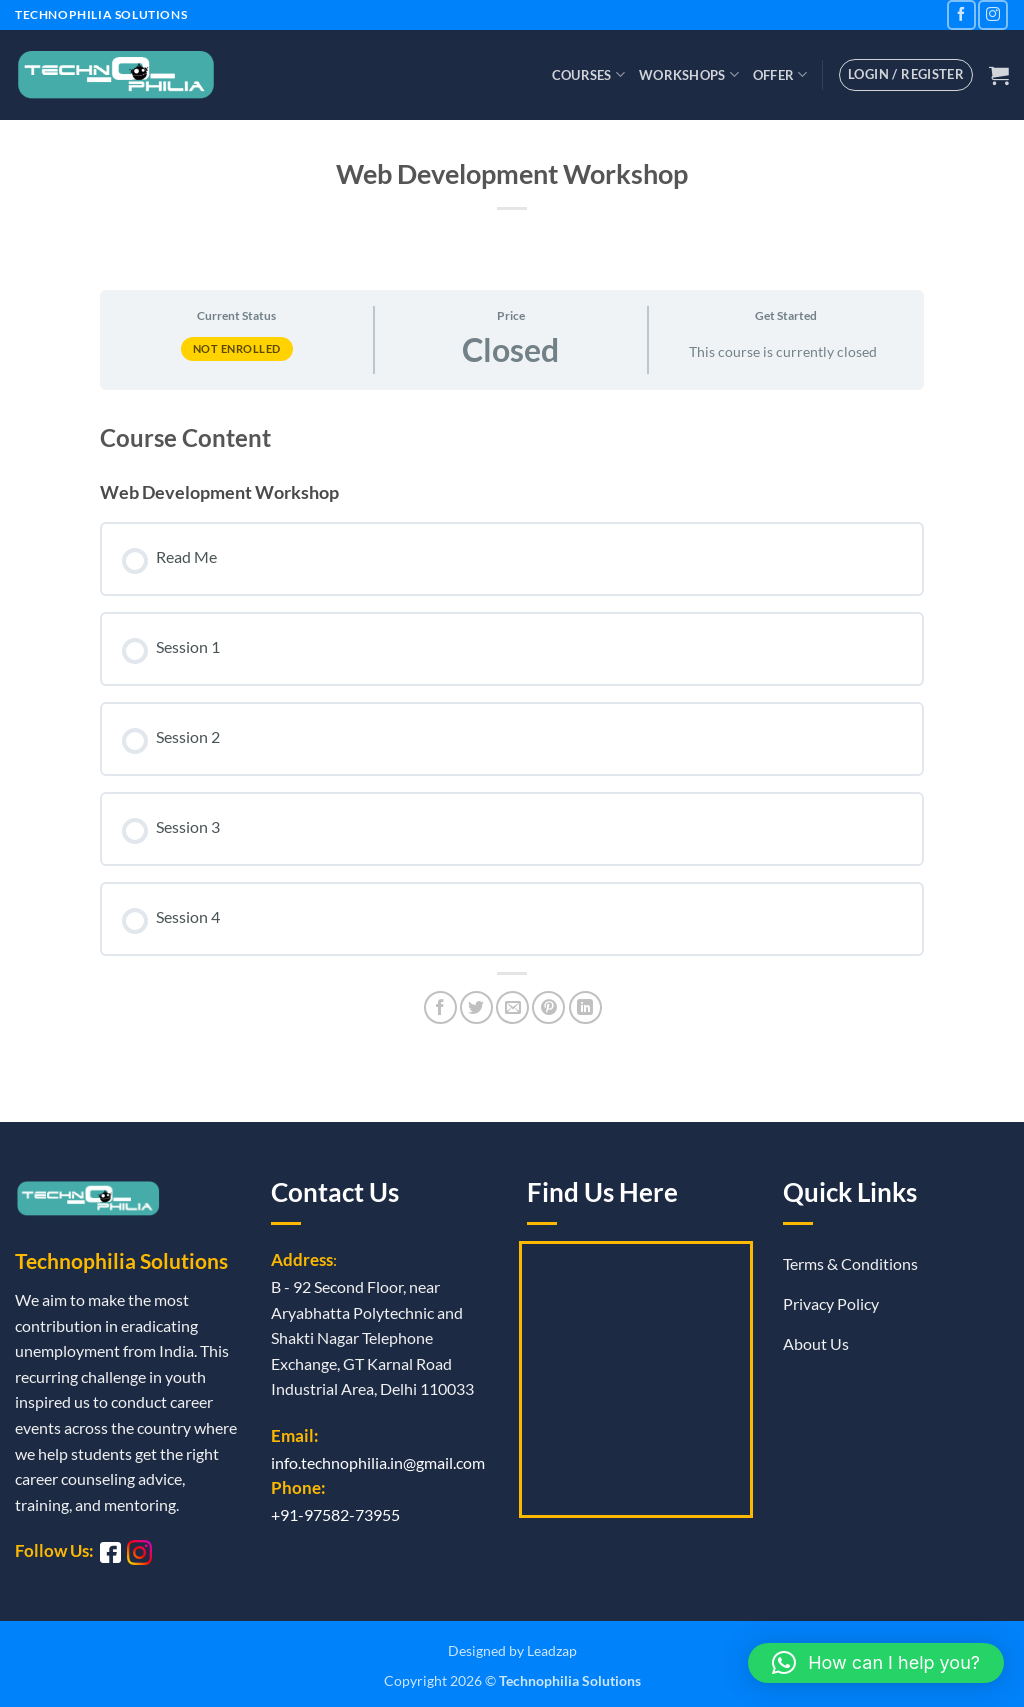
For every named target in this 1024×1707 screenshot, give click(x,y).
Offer (780, 74)
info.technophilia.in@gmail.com (378, 1462)
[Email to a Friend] (512, 1007)
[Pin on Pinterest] (548, 1007)
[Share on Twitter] (476, 1007)
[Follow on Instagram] (992, 14)
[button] (999, 75)
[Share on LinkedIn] (585, 1007)
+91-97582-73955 (335, 1514)
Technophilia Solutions (570, 1680)
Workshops (689, 74)
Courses (588, 74)
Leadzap (552, 1650)
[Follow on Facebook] (961, 14)
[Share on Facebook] (440, 1007)
